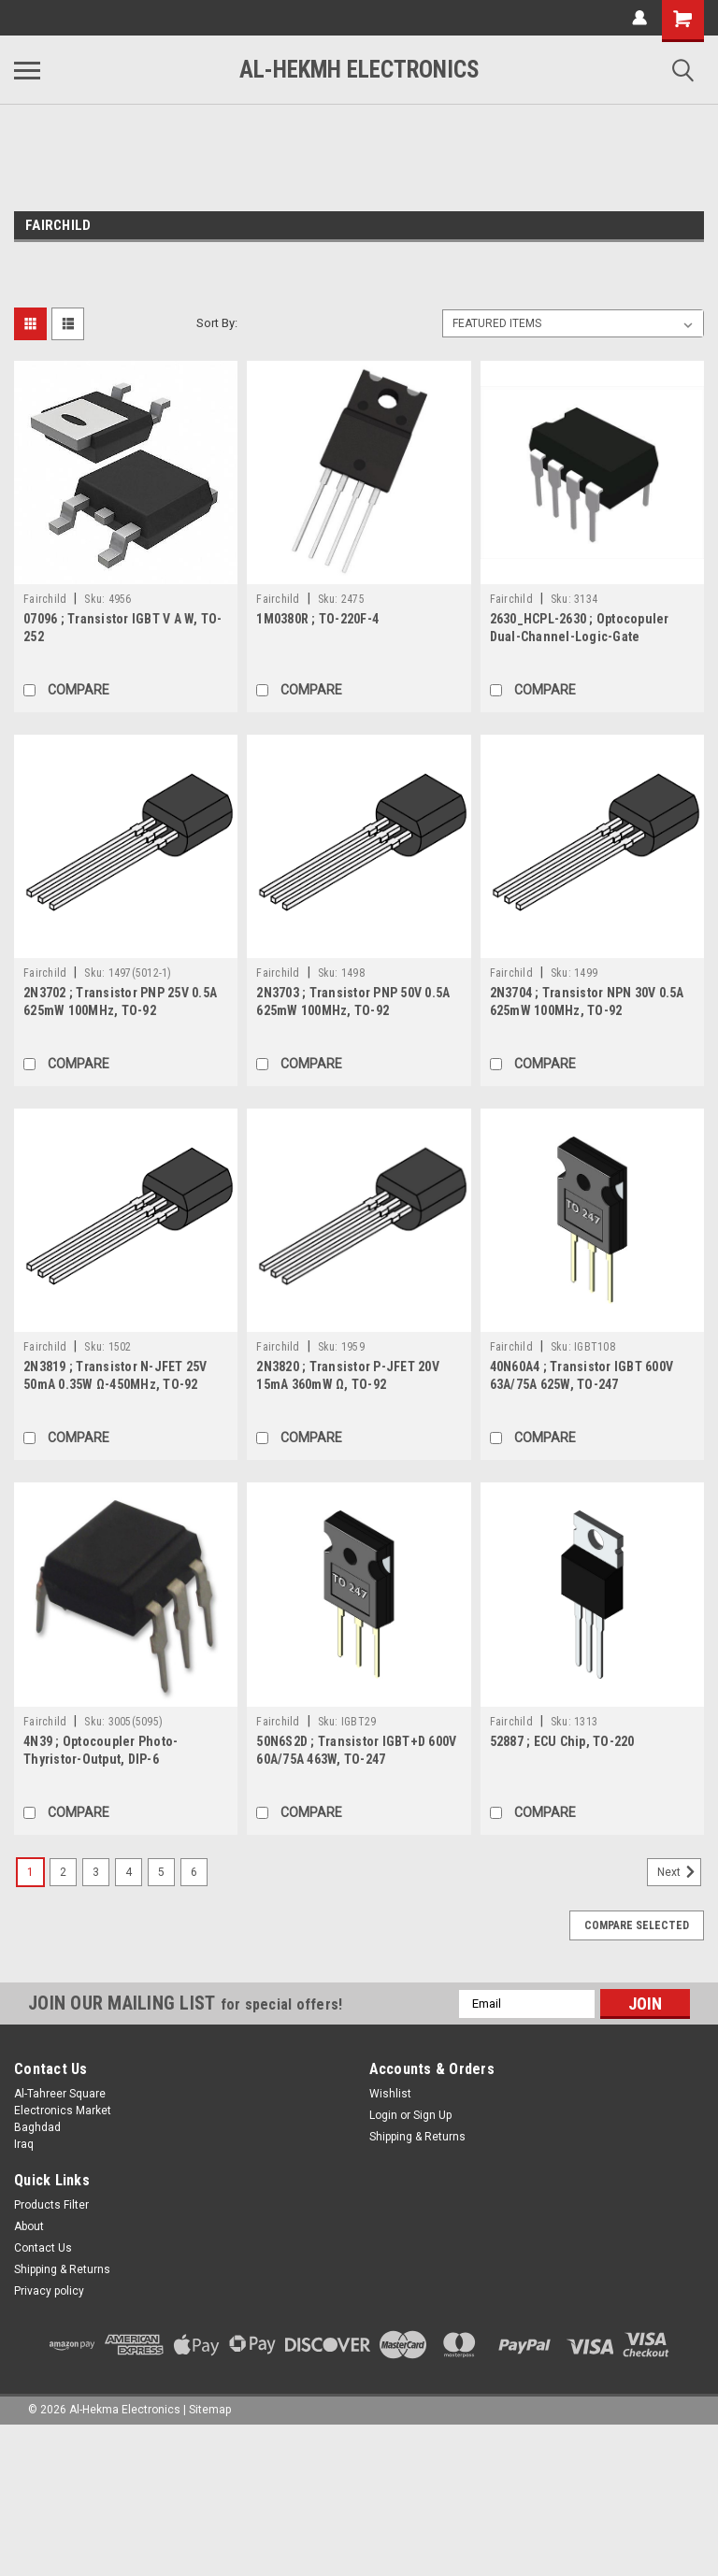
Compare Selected (636, 1925)
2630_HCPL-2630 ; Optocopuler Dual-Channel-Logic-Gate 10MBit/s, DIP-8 (579, 636)
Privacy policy (49, 2290)
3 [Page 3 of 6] (96, 1872)
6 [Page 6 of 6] (194, 1872)
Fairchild (44, 599)
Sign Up (432, 2115)
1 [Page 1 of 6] (30, 1872)
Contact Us (43, 2247)
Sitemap (210, 2409)
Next (679, 1872)
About (29, 2226)
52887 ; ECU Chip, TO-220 (562, 1741)
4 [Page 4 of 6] (128, 1872)
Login (383, 2115)
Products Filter (51, 2204)
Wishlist (390, 2093)
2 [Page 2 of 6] (63, 1872)
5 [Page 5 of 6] (161, 1872)
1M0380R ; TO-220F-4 (317, 618)
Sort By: (216, 323)
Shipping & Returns (417, 2136)
